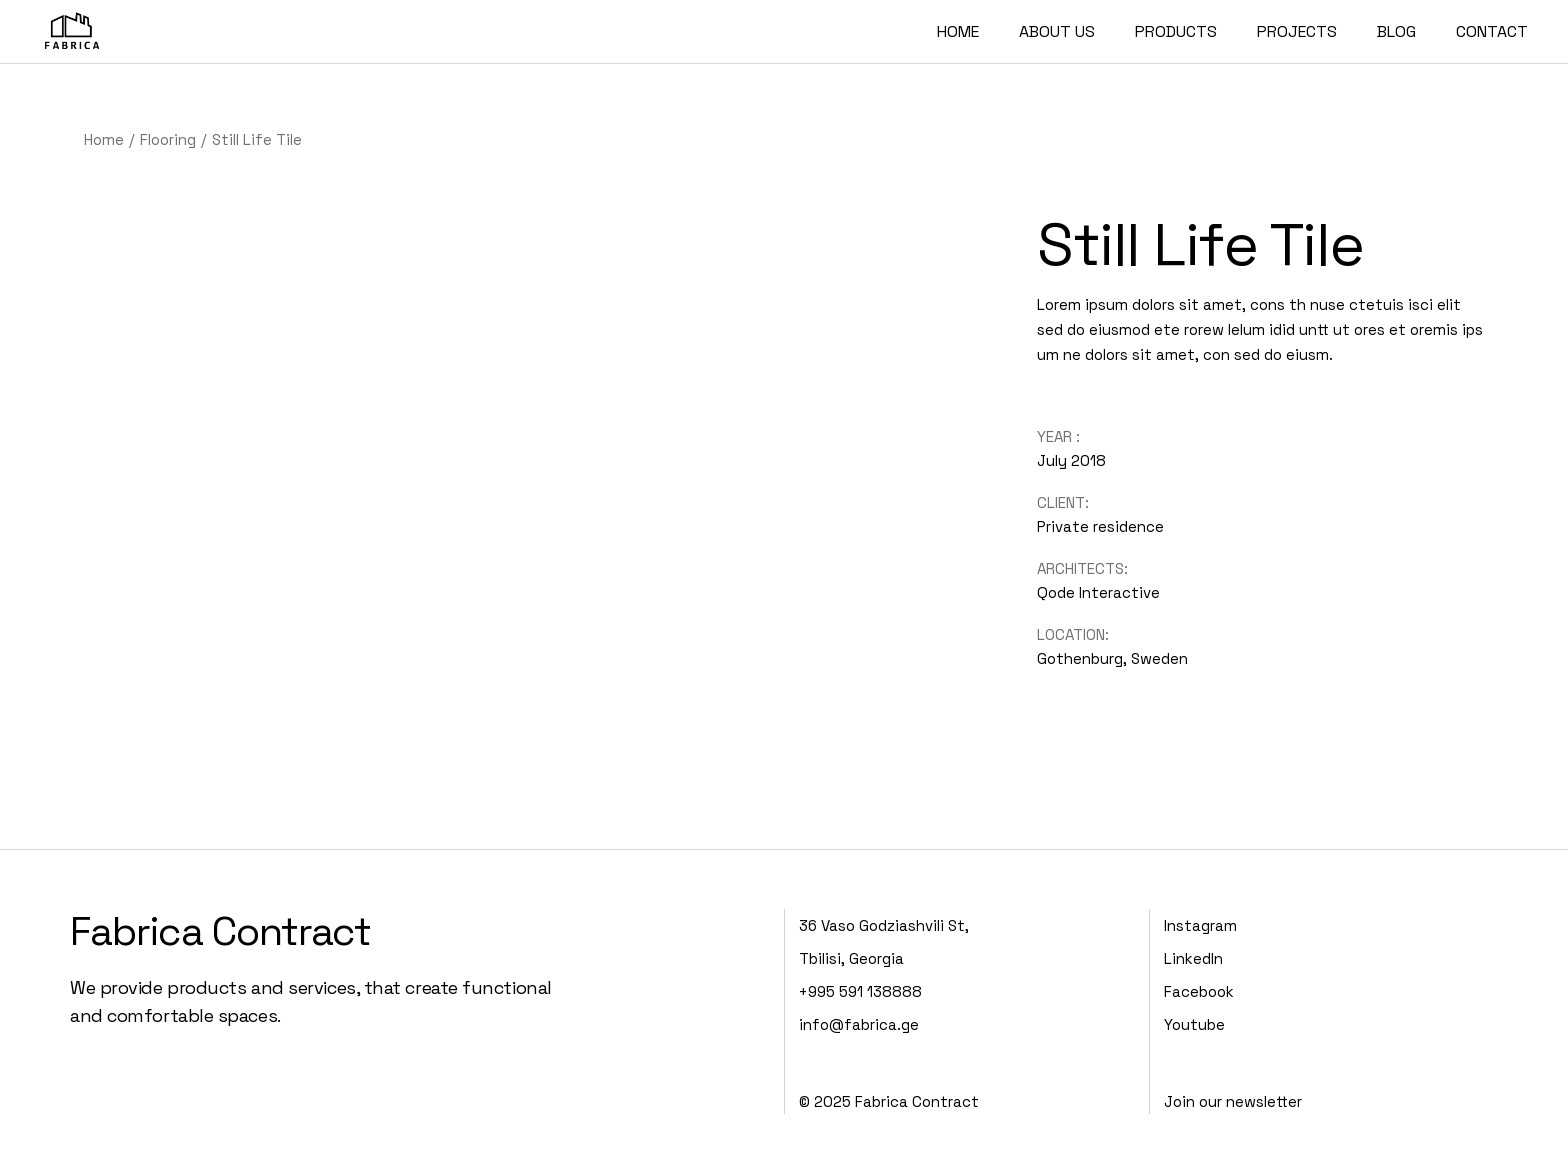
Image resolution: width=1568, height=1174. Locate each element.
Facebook (1199, 991)
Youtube (1194, 1024)
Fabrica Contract (220, 931)
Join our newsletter (1233, 1101)
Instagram (1200, 925)
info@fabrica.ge (859, 1024)
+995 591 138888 (860, 991)
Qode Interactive (1098, 592)
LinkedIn (1193, 958)
